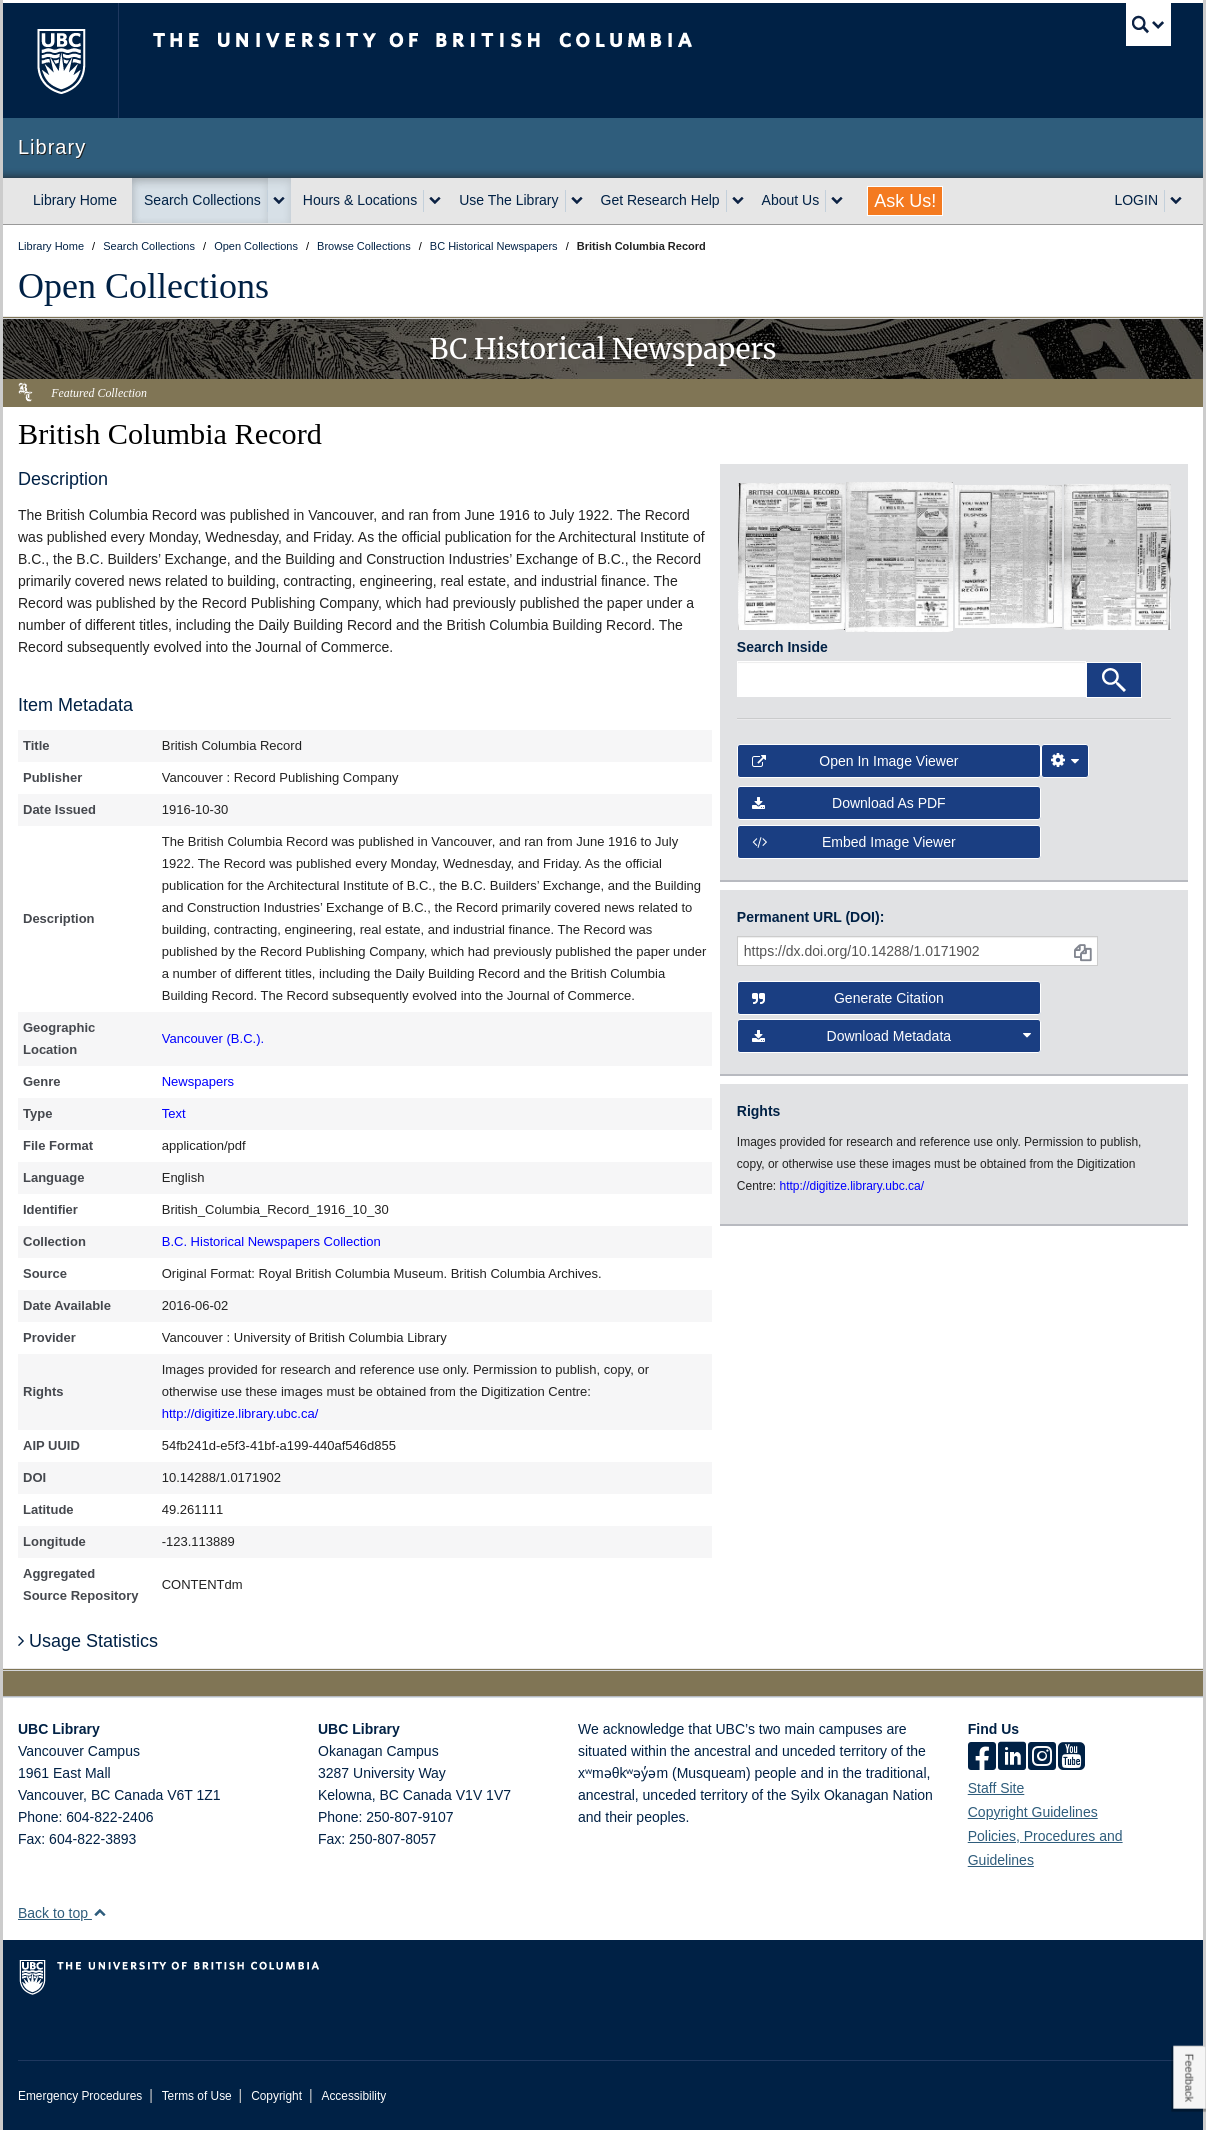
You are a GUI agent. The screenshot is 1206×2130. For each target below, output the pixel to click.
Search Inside (782, 647)
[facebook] (982, 1758)
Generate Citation (848, 998)
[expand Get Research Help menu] (738, 201)
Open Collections (143, 286)
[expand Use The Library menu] (577, 201)
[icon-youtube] (1071, 1758)
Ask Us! (905, 201)
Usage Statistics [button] (88, 1641)
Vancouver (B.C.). (213, 1038)
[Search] (1114, 680)
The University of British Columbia (60, 60)
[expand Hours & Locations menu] (435, 201)
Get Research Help (660, 200)
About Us (791, 200)
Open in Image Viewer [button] (855, 761)
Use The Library (508, 200)
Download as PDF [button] (849, 803)
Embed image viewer (854, 842)
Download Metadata (892, 1036)
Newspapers (198, 1081)
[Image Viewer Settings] (1065, 761)
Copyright (276, 2096)
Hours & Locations (360, 200)
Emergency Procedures (80, 2096)
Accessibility (353, 2096)
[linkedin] (1012, 1758)
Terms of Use (197, 2096)
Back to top (62, 1913)
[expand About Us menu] (837, 201)
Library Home (75, 200)
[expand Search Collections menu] (279, 201)
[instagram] (1042, 1758)
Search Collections (202, 200)
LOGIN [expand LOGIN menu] (1136, 200)
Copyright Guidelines (1033, 1812)
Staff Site (996, 1788)
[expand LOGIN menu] (1176, 201)
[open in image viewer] (791, 555)
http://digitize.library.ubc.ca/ (240, 1413)
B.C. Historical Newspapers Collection (271, 1241)
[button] (99, 1912)
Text (174, 1113)
